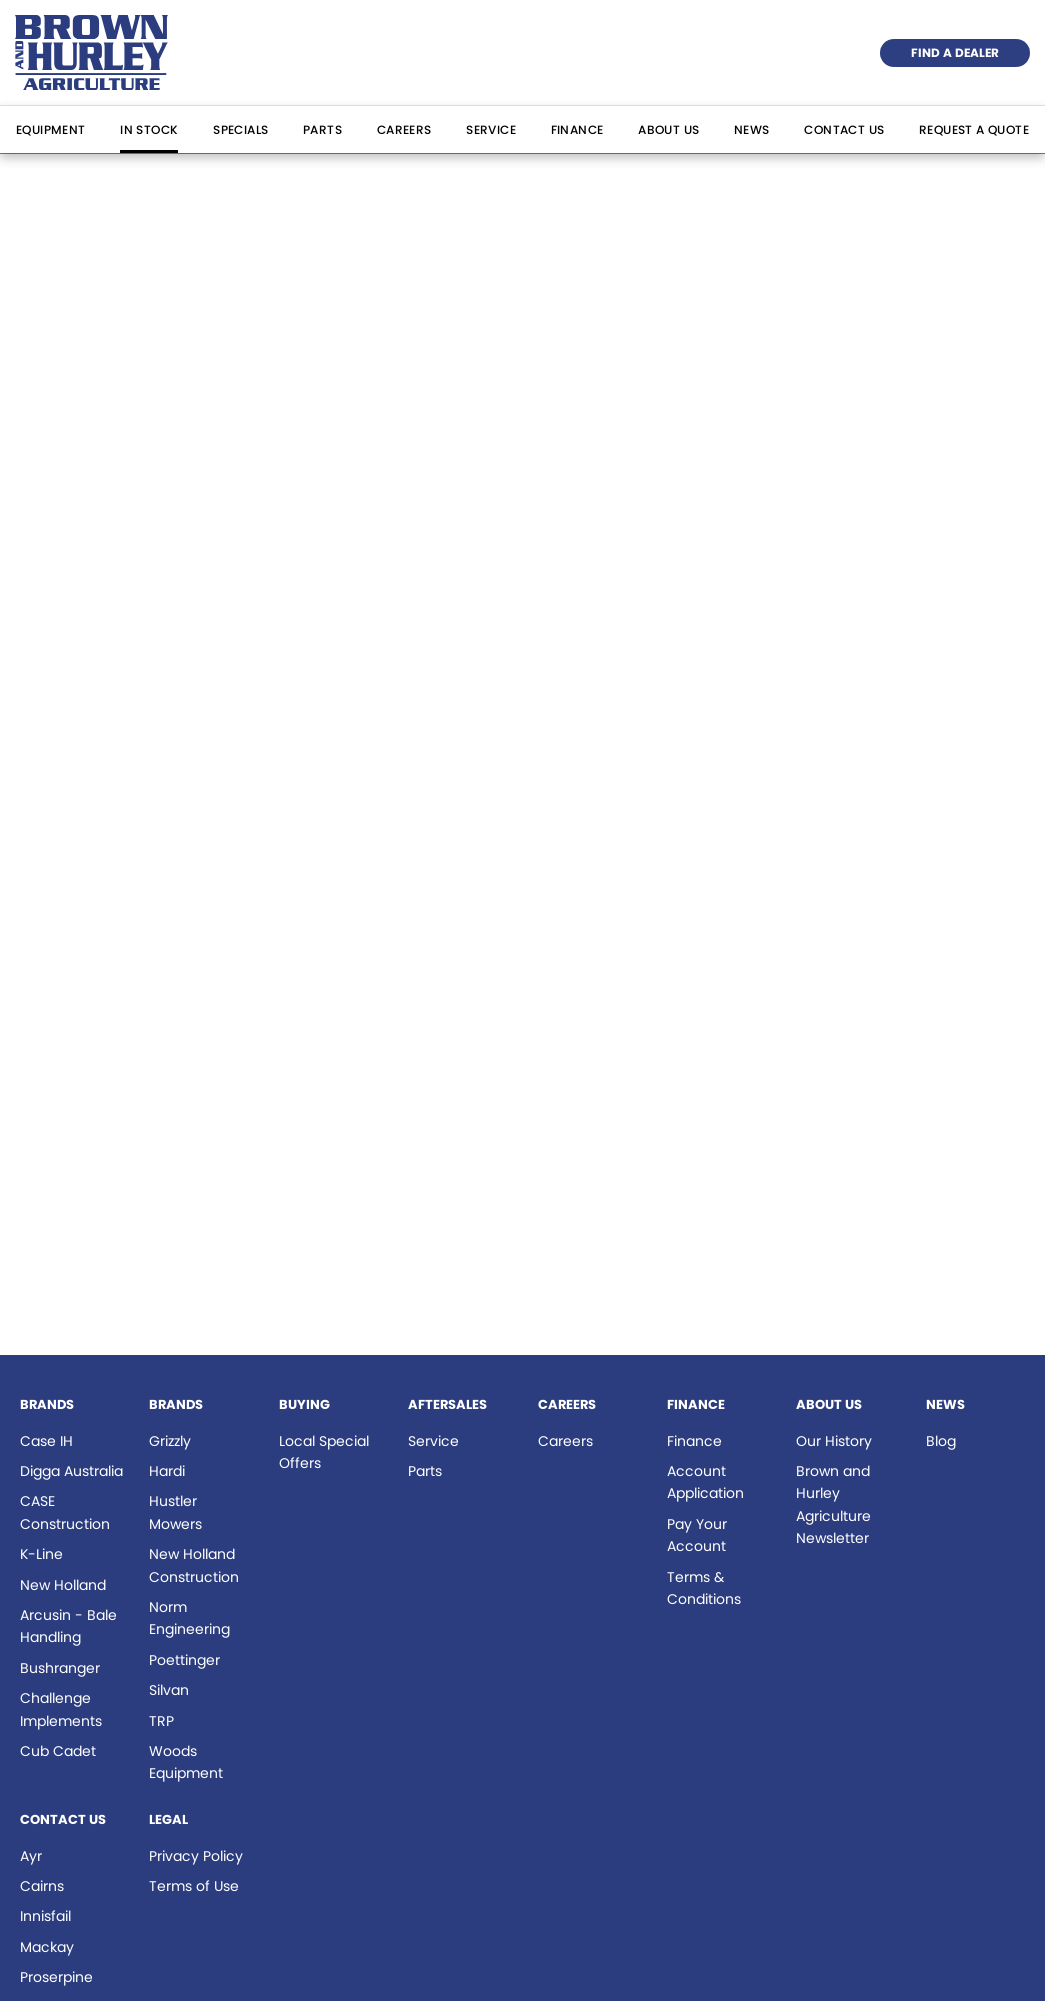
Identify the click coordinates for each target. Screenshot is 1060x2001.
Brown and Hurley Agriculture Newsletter (833, 1504)
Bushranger (60, 1668)
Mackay (47, 1947)
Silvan (169, 1690)
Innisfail (45, 1916)
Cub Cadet (58, 1751)
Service (491, 129)
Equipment (51, 129)
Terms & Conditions (704, 1588)
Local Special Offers (324, 1452)
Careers (404, 129)
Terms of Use (194, 1886)
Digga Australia (71, 1471)
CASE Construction (65, 1512)
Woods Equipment (186, 1762)
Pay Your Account (697, 1535)
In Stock (149, 129)
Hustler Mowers (175, 1512)
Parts (322, 129)
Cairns (42, 1886)
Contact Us (844, 129)
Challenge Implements (61, 1709)
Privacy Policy (196, 1856)
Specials (240, 129)
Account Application (705, 1482)
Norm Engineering (189, 1618)
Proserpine (56, 1977)
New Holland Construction (194, 1565)
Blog (941, 1441)
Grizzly (170, 1441)
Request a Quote (974, 129)
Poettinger (184, 1660)
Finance (577, 129)
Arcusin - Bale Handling (68, 1626)
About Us (668, 129)
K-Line (41, 1554)
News (752, 129)
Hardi (167, 1471)
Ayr (31, 1856)
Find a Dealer (955, 52)
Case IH (46, 1441)
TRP (161, 1721)
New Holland (63, 1585)
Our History (834, 1441)
